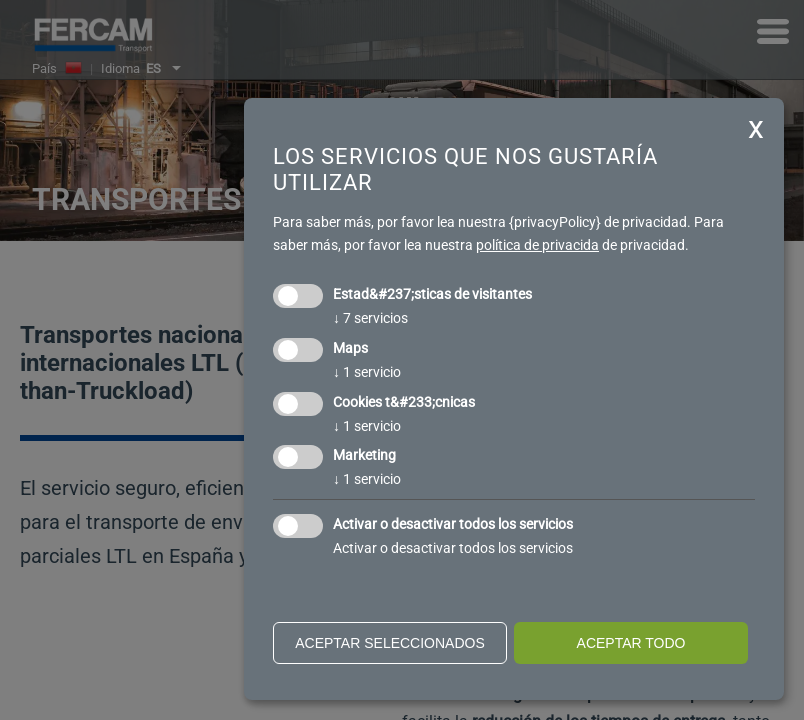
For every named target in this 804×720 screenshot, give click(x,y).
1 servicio (367, 372)
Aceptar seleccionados (390, 643)
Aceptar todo (631, 643)
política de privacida (537, 245)
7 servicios (370, 318)
